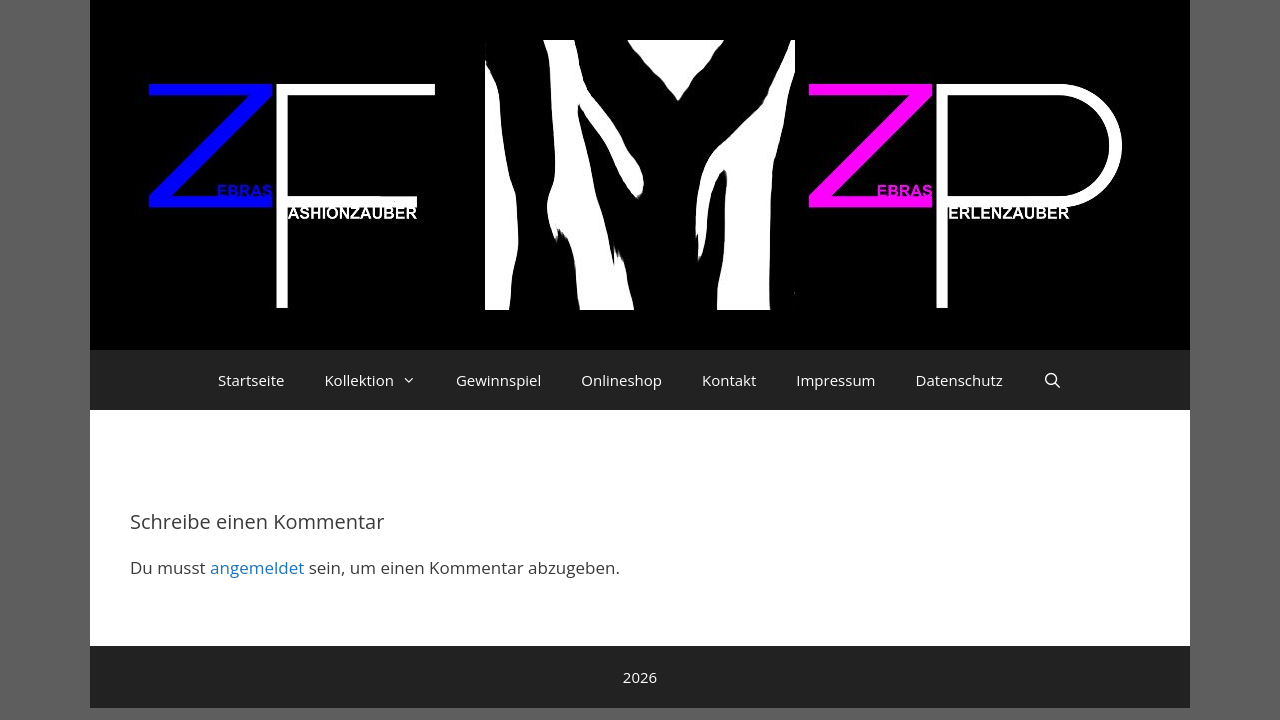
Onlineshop (621, 380)
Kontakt (729, 380)
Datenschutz (959, 380)
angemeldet (257, 567)
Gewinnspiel (498, 380)
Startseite (251, 380)
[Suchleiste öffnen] (1052, 380)
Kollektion (379, 380)
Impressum (835, 380)
